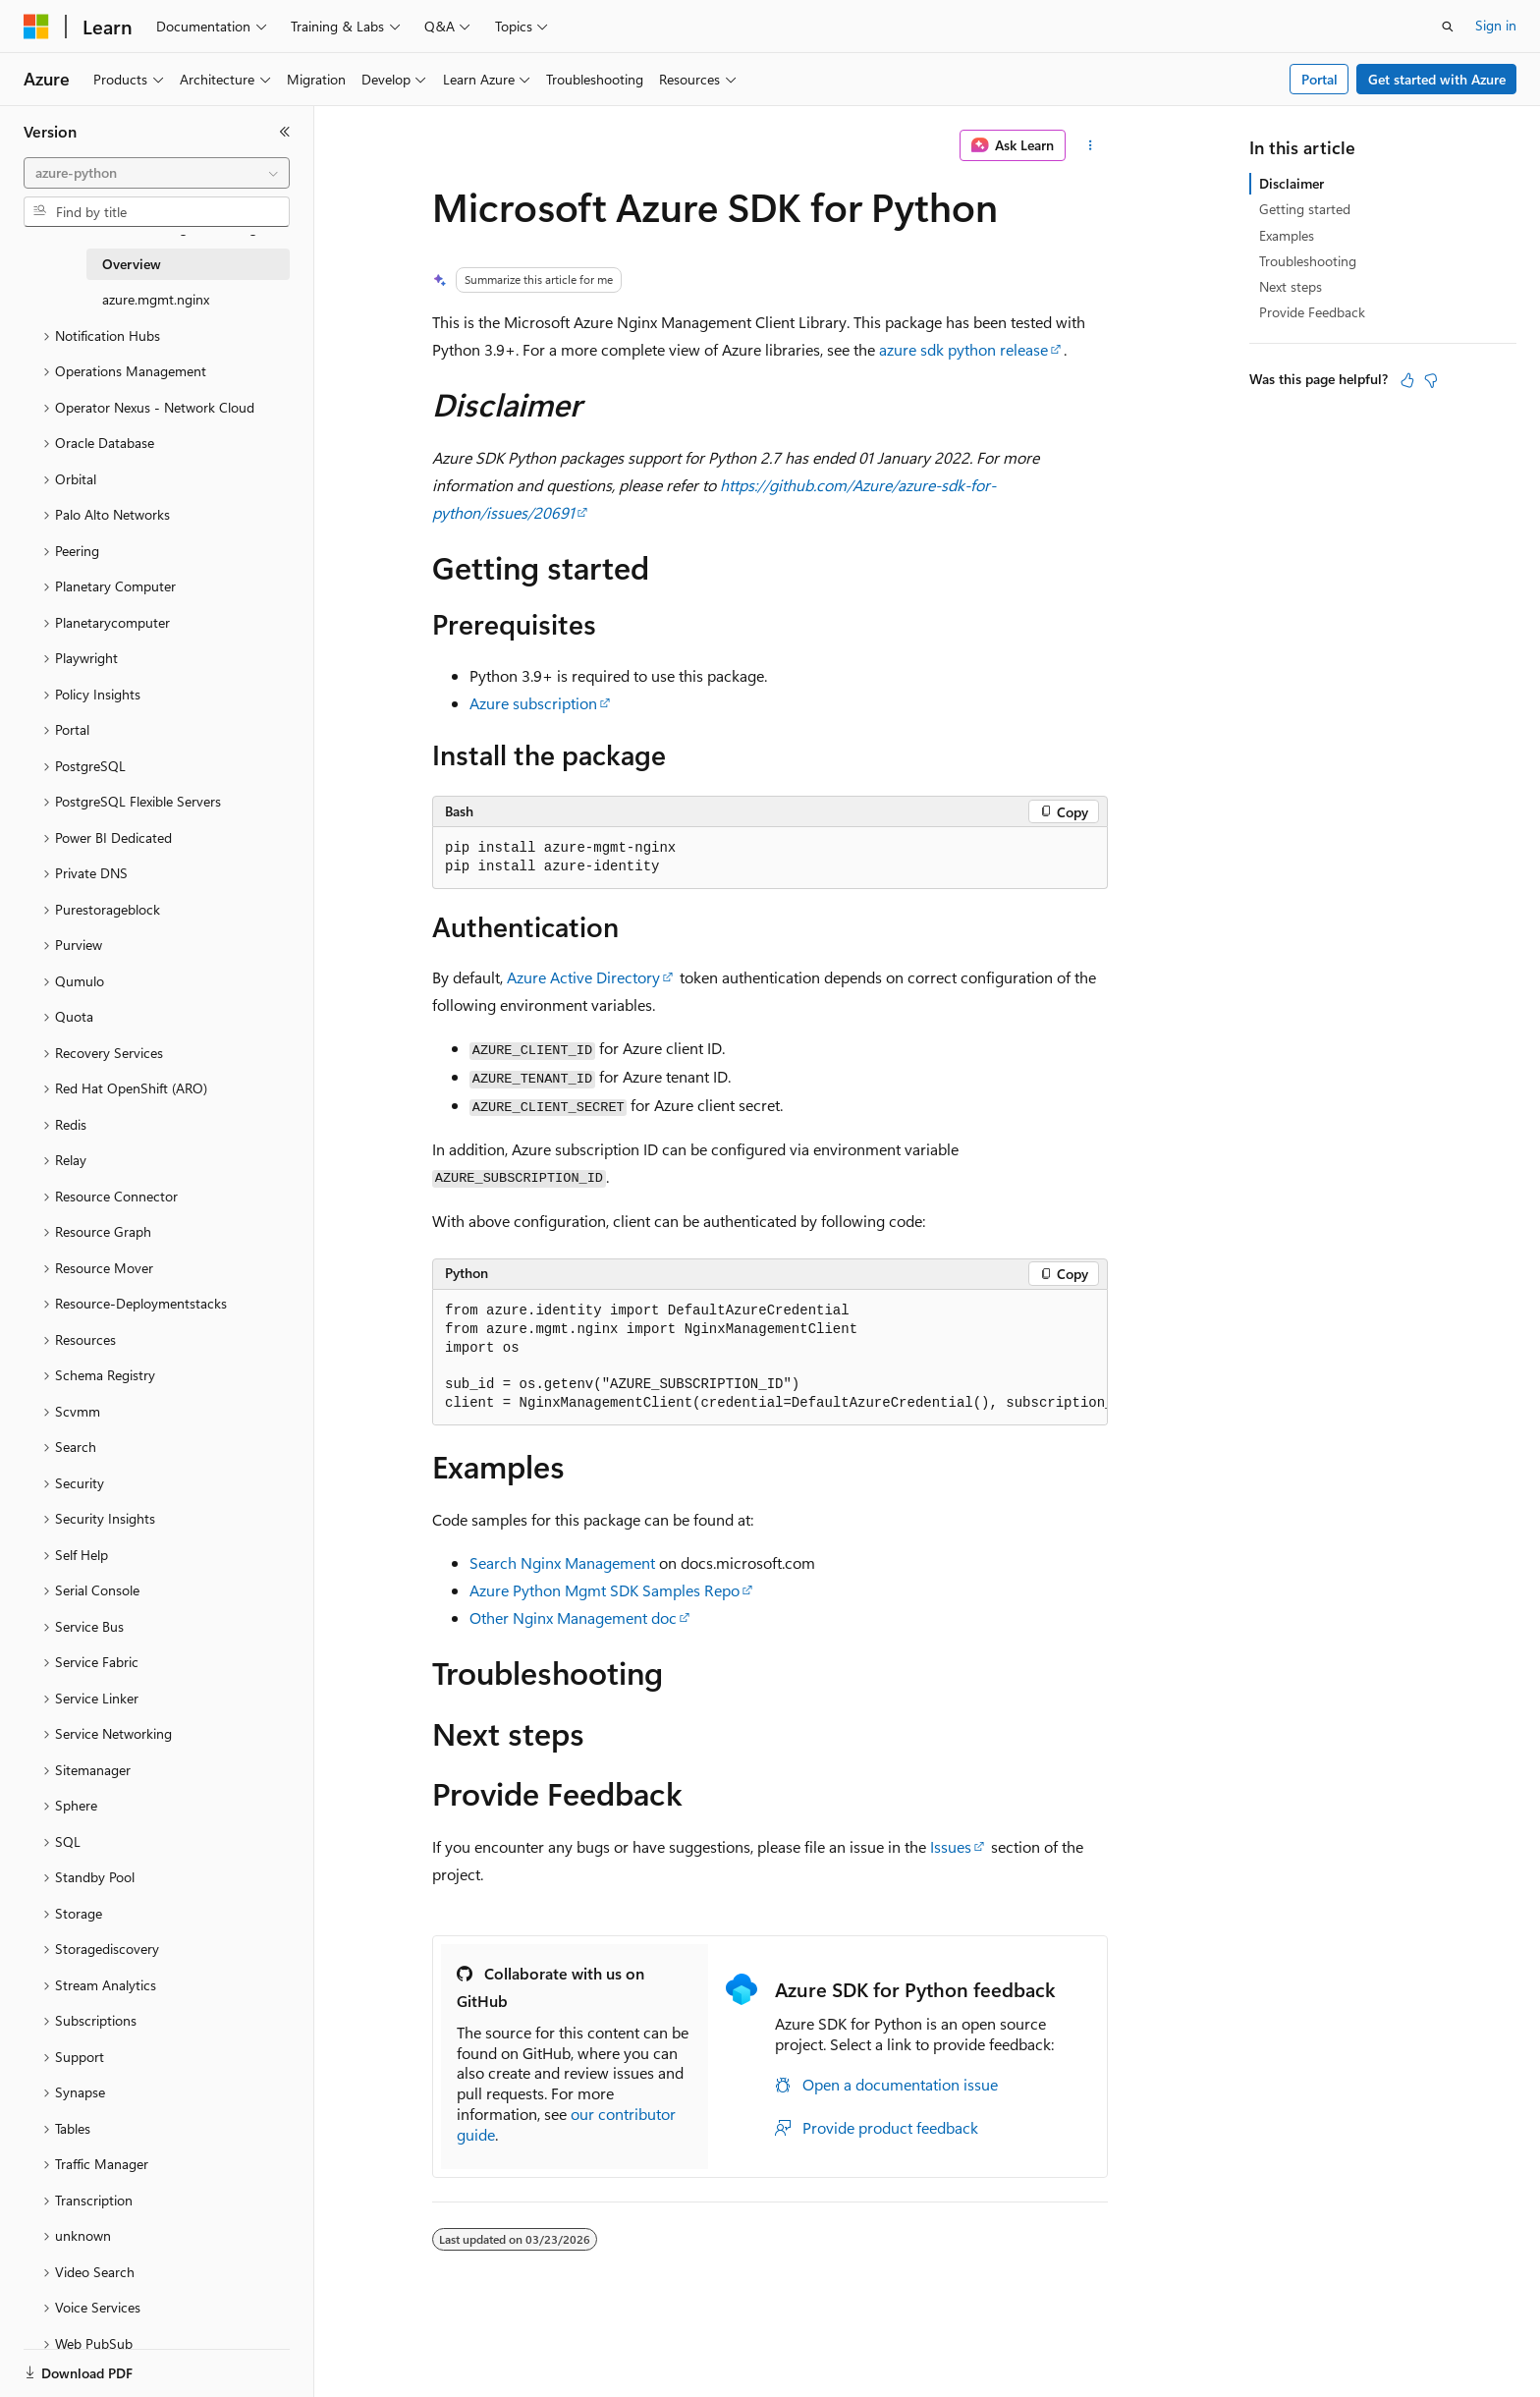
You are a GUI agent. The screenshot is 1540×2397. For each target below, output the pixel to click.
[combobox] (157, 173)
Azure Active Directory (583, 977)
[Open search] (1447, 26)
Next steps (1290, 286)
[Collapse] (284, 131)
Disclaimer (1291, 183)
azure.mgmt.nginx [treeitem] (155, 299)
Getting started (1304, 208)
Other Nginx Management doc (573, 1617)
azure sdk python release (963, 349)
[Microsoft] (36, 26)
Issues (950, 1846)
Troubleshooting (1307, 260)
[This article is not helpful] (1431, 380)
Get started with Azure (1437, 79)
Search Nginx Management (562, 1562)
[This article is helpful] (1407, 380)
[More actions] (1090, 145)
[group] (770, 1358)
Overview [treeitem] (131, 263)
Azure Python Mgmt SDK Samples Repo (604, 1590)
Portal (1319, 79)
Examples (1286, 235)
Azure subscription (533, 703)
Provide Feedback (1312, 312)
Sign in (1495, 25)
